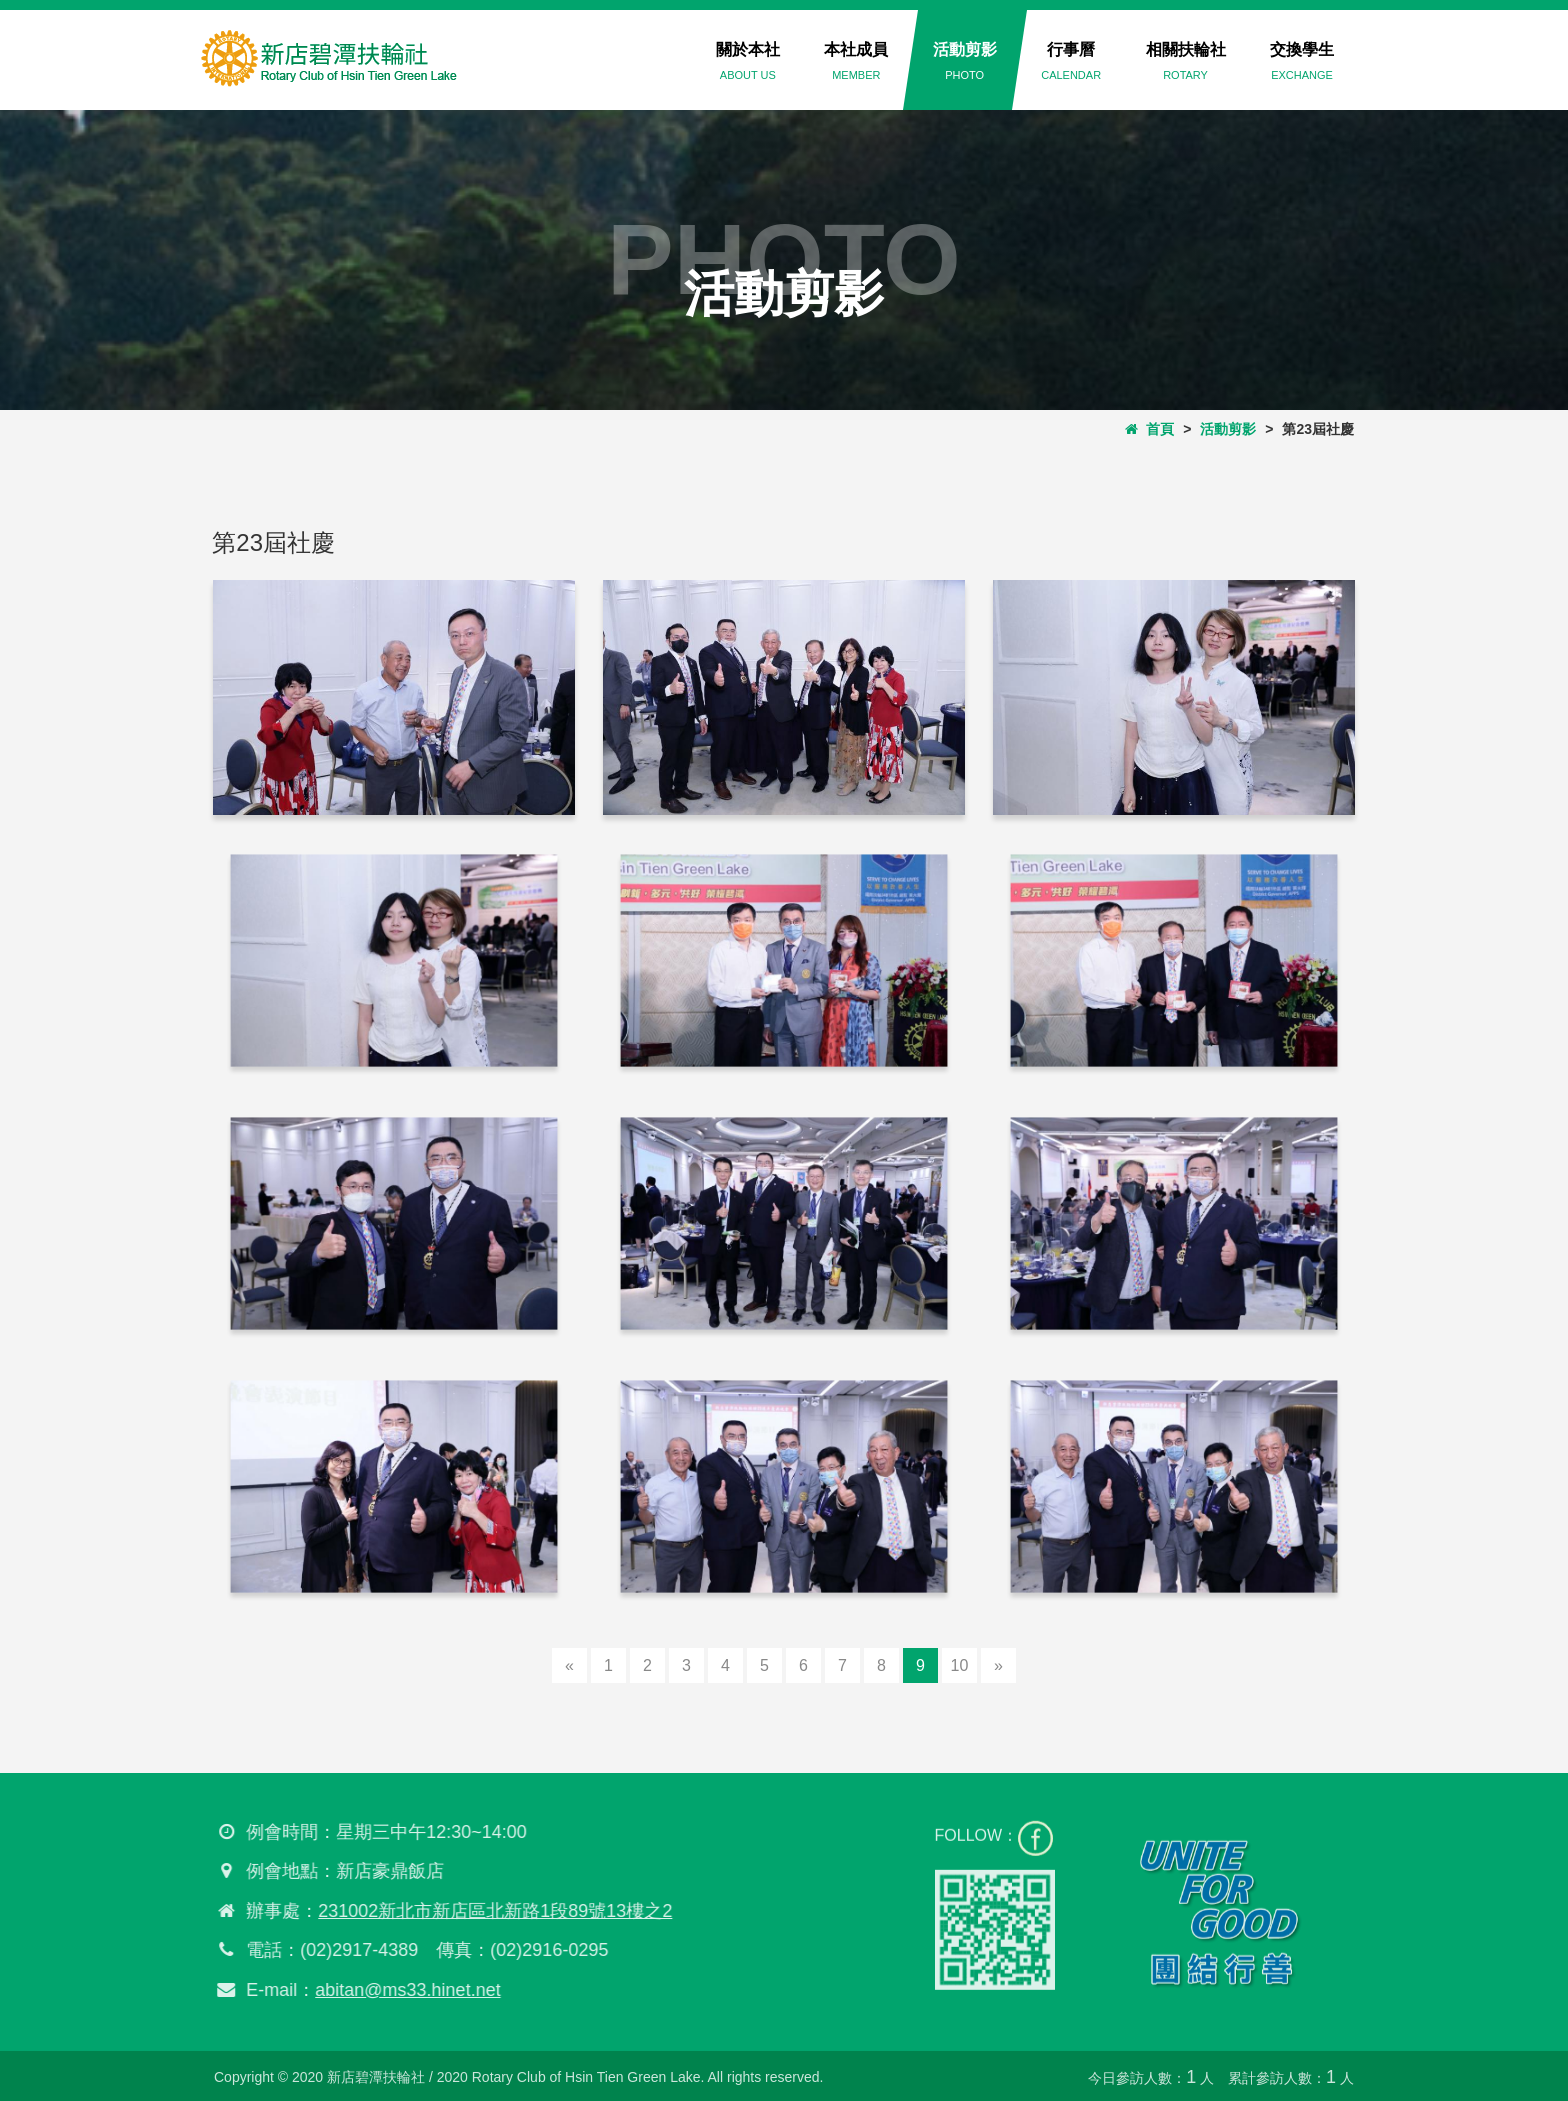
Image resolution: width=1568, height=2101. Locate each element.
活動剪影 (965, 61)
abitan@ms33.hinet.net (397, 1990)
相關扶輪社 (1186, 61)
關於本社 (748, 61)
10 (960, 1665)
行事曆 (1071, 61)
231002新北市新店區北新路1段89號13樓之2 (485, 1911)
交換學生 (1302, 61)
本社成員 (856, 61)
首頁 (1150, 429)
